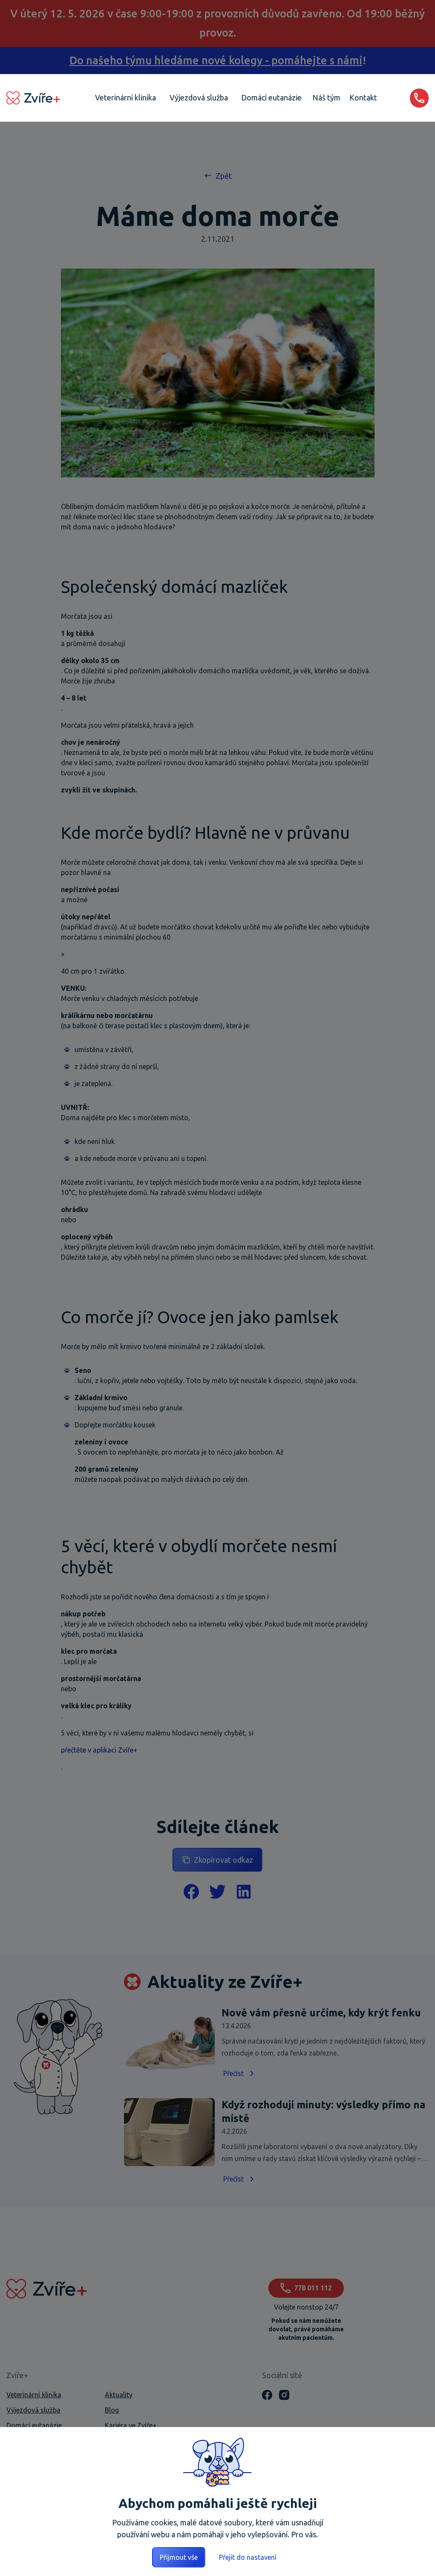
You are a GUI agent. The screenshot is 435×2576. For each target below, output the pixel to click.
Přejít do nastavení (248, 2557)
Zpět (218, 175)
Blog (112, 2410)
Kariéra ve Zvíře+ (130, 2425)
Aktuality (119, 2395)
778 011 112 (306, 2288)
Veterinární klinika (33, 2395)
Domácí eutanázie (34, 2425)
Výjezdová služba (33, 2410)
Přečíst (239, 2073)
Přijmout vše (179, 2557)
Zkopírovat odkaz (217, 1860)
